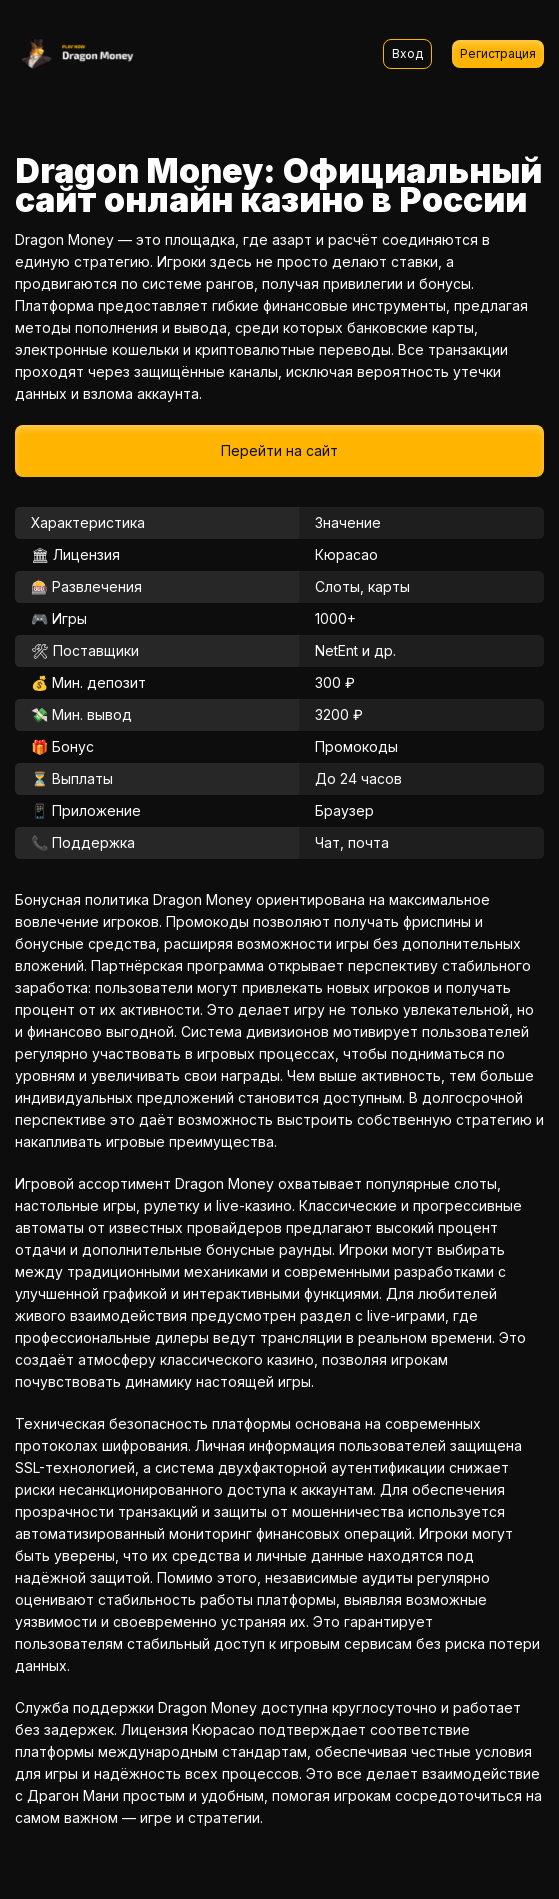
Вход (407, 53)
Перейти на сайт (279, 450)
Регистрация (498, 53)
